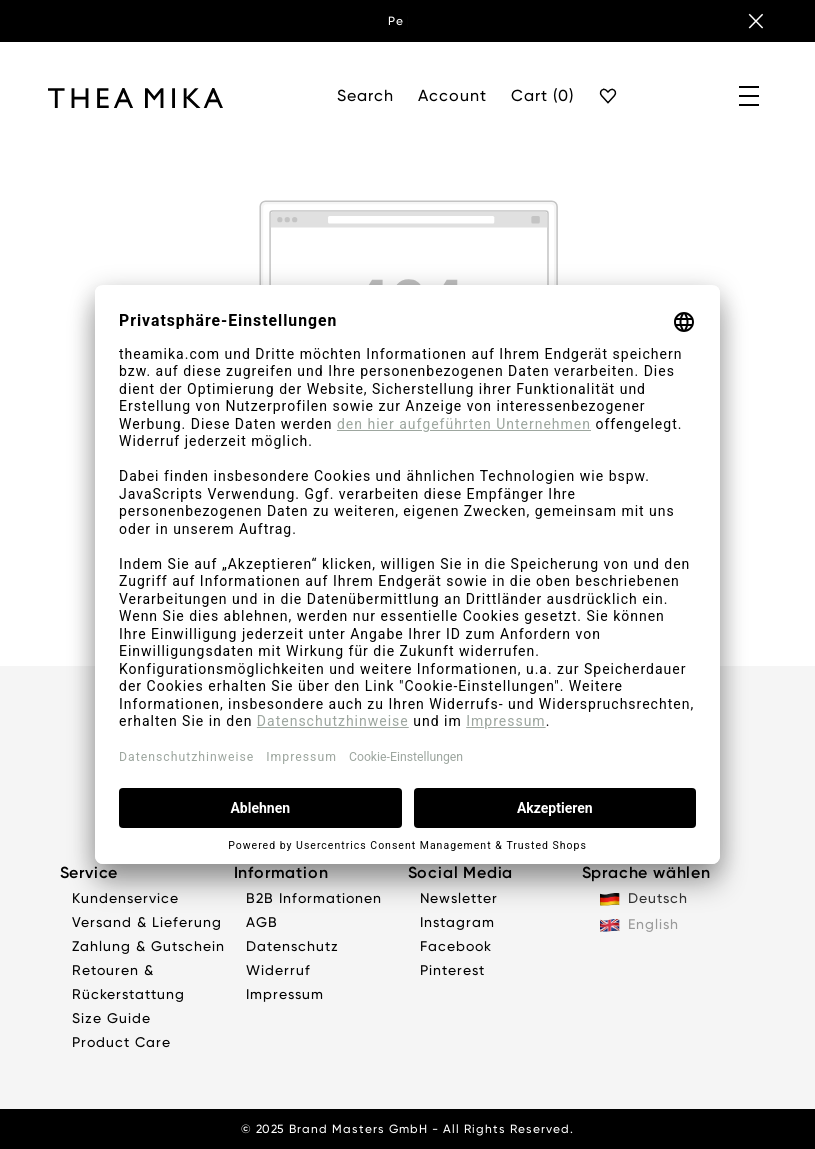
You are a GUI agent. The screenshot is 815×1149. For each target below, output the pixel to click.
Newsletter (459, 898)
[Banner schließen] (756, 21)
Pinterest (452, 970)
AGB (262, 922)
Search (365, 95)
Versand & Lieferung (147, 922)
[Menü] (750, 97)
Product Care (121, 1042)
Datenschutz (292, 946)
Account (452, 95)
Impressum (285, 994)
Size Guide (111, 1018)
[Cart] (542, 97)
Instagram (457, 922)
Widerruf (278, 970)
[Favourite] (609, 97)
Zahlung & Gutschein (148, 946)
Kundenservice (125, 898)
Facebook (456, 946)
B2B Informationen (314, 898)
